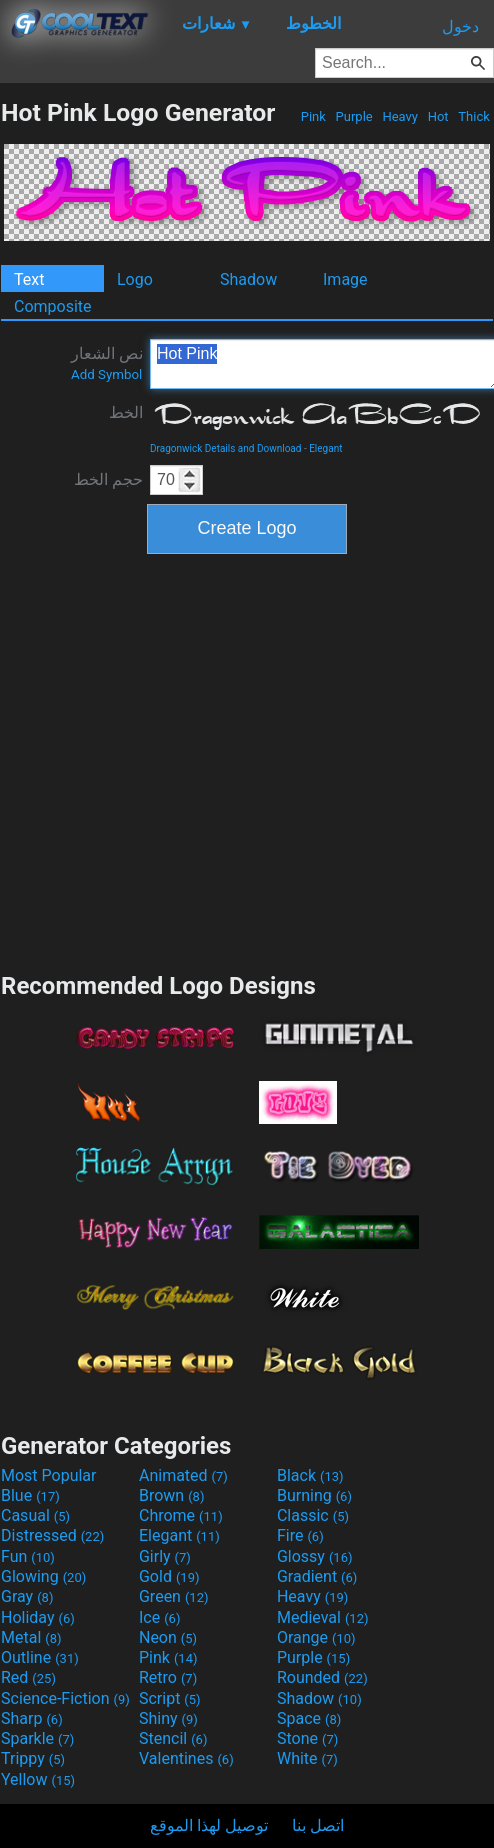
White (307, 1758)
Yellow (38, 1779)
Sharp (32, 1718)
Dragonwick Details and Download (225, 448)
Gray (27, 1596)
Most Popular (49, 1475)
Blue (30, 1495)
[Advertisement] (190, 760)
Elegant (325, 448)
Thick (474, 116)
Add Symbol (106, 374)
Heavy (400, 116)
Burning (314, 1495)
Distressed (52, 1535)
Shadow (248, 279)
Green (174, 1596)
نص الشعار (107, 363)
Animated (183, 1475)
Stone (307, 1738)
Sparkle (37, 1738)
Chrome (181, 1515)
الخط (126, 412)
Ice (159, 1617)
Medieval (323, 1617)
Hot (437, 116)
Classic (313, 1515)
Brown (171, 1495)
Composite (53, 306)
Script (170, 1698)
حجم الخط (108, 479)
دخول (460, 26)
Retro (168, 1677)
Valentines (186, 1758)
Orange (316, 1637)
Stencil (173, 1738)
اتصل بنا (318, 1825)
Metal (31, 1637)
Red (28, 1677)
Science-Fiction (65, 1698)
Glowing (43, 1576)
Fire (300, 1535)
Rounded (322, 1677)
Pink (314, 116)
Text (29, 279)
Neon (168, 1637)
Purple (354, 116)
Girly (165, 1556)
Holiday (38, 1617)
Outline (40, 1657)
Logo (135, 279)
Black (310, 1475)
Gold (169, 1576)
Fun (28, 1556)
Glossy (315, 1556)
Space (309, 1718)
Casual (35, 1515)
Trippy (33, 1758)
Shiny (168, 1718)
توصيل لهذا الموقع (209, 1825)
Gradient (317, 1576)
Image (345, 279)
